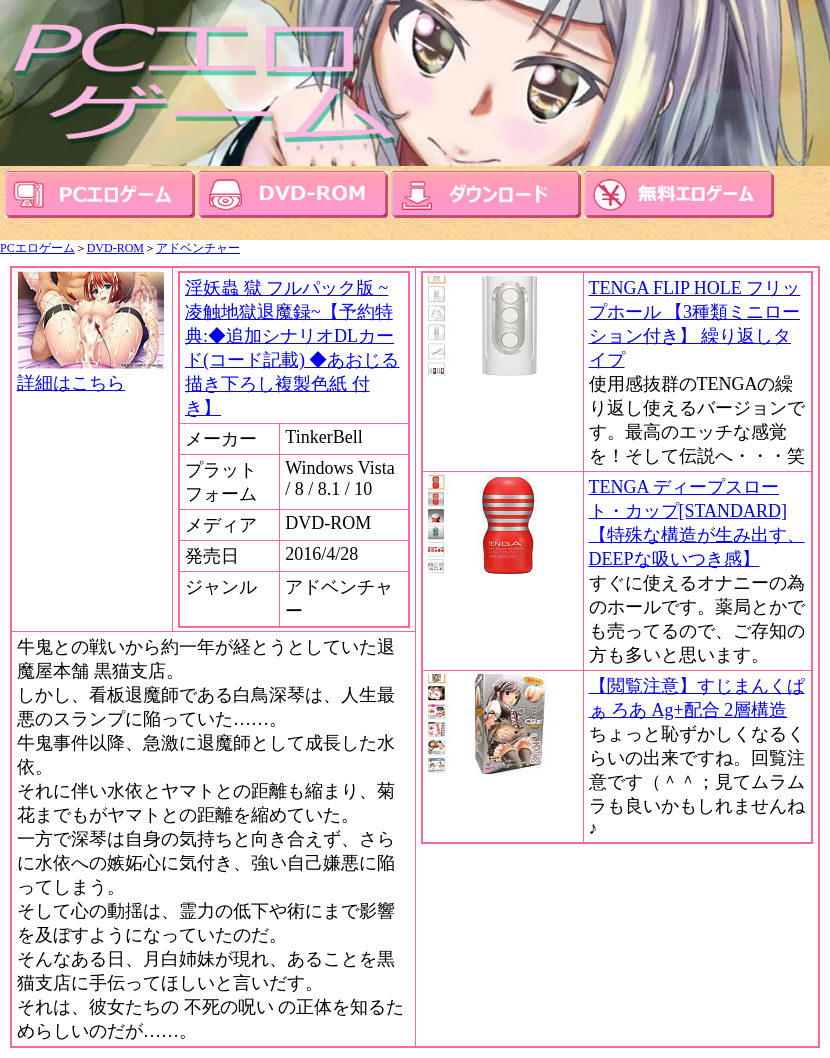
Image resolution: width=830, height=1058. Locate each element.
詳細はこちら (92, 374)
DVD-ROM (115, 248)
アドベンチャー (198, 248)
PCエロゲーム (37, 248)
